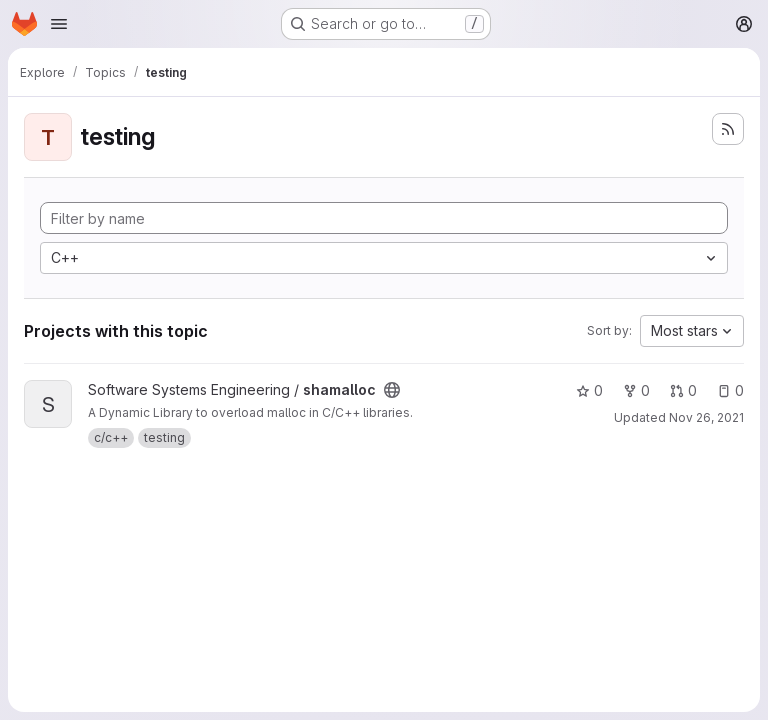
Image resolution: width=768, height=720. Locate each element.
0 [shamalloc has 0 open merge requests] (683, 390)
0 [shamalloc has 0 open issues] (730, 390)
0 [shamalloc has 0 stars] (589, 390)
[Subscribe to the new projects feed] (728, 129)
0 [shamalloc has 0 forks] (636, 390)
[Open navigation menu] (59, 24)
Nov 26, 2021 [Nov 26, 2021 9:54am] (706, 417)
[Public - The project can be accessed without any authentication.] (392, 390)
